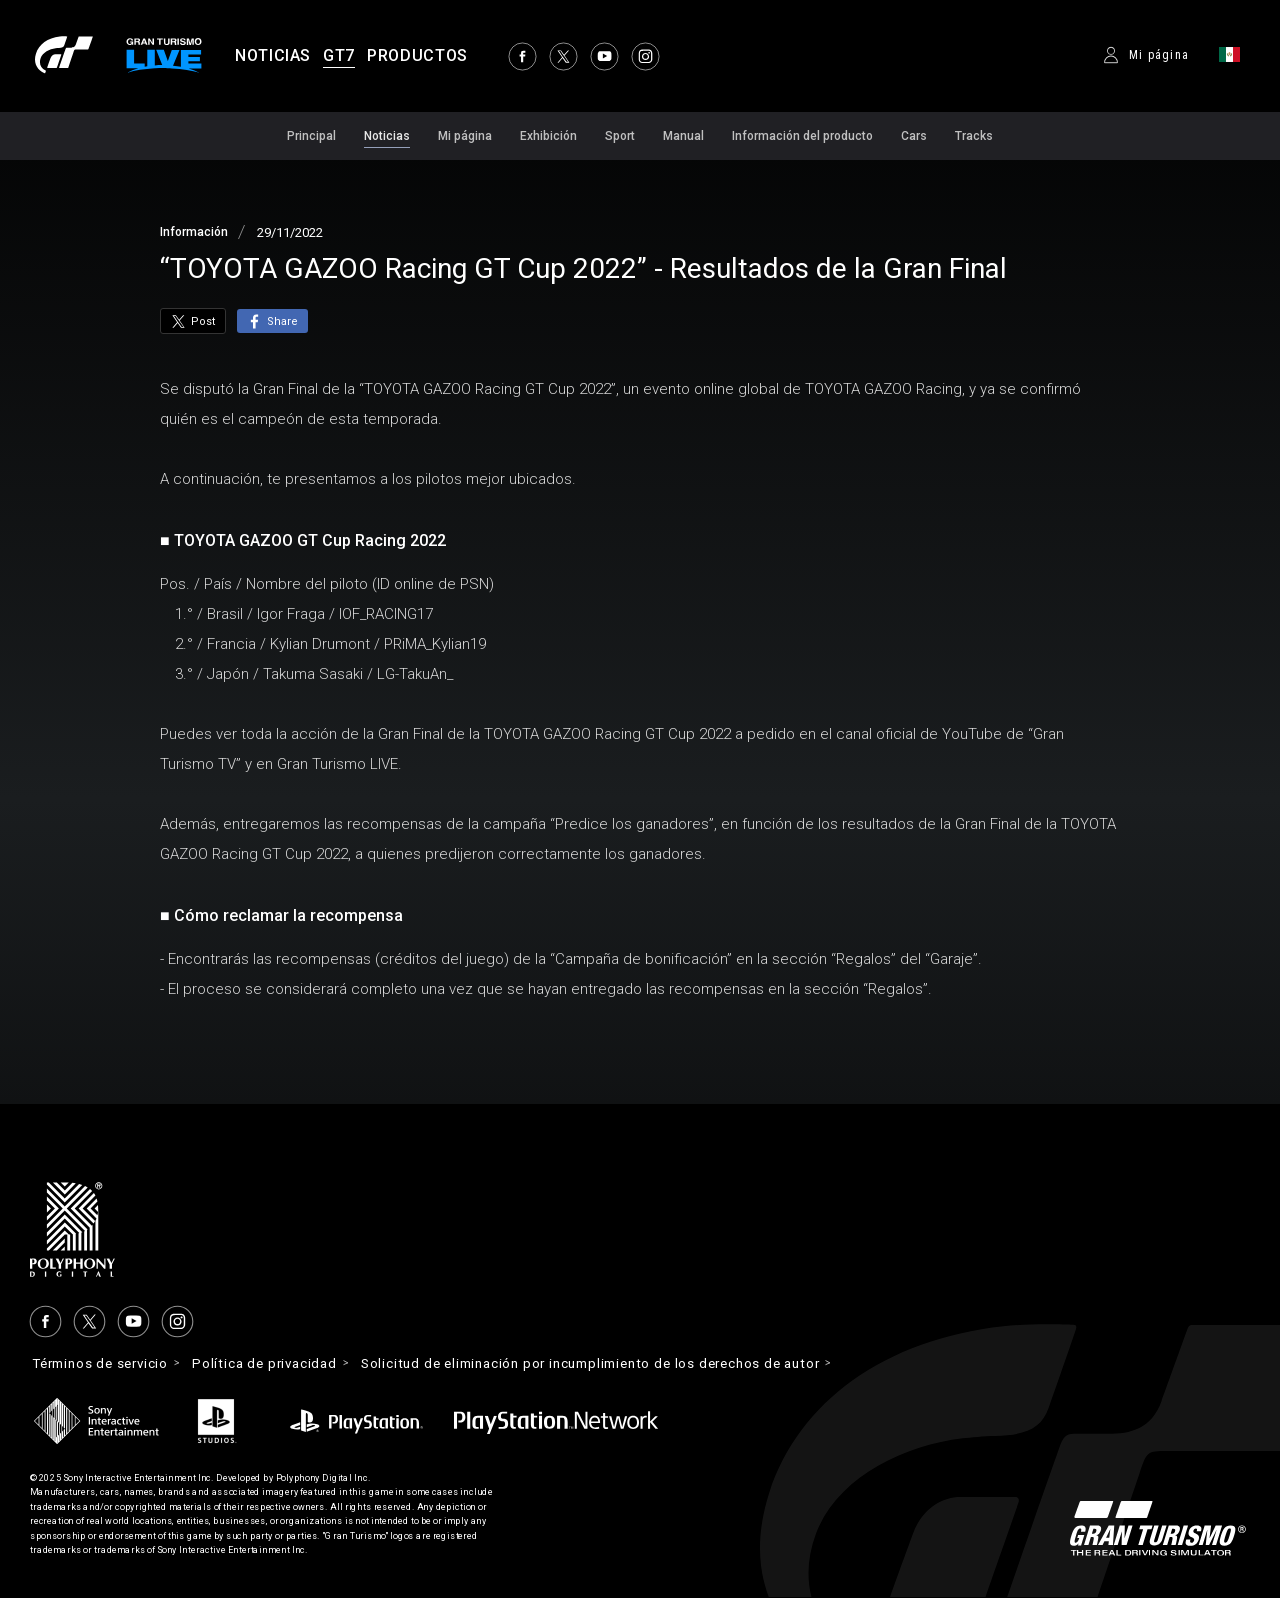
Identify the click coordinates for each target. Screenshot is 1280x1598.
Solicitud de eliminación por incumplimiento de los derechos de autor (634, 1364)
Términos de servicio (107, 1364)
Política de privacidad (283, 1364)
